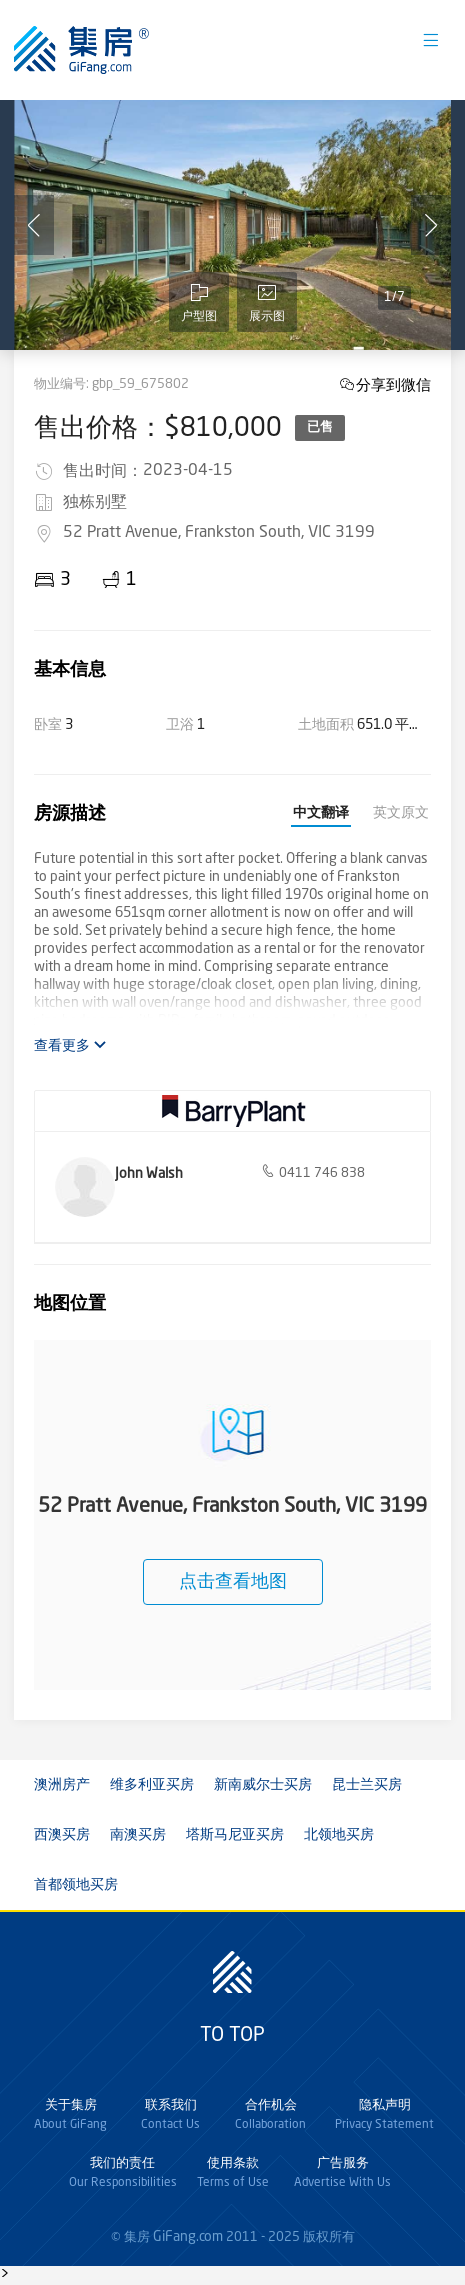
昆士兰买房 (367, 1785)
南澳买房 (138, 1835)
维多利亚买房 (152, 1785)
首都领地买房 (76, 1885)
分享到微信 (393, 384)
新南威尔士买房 (263, 1785)
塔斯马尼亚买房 (235, 1835)
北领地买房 (339, 1835)
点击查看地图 (233, 1582)
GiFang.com (188, 2237)
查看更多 (70, 1045)
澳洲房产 (62, 1785)
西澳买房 (62, 1835)
